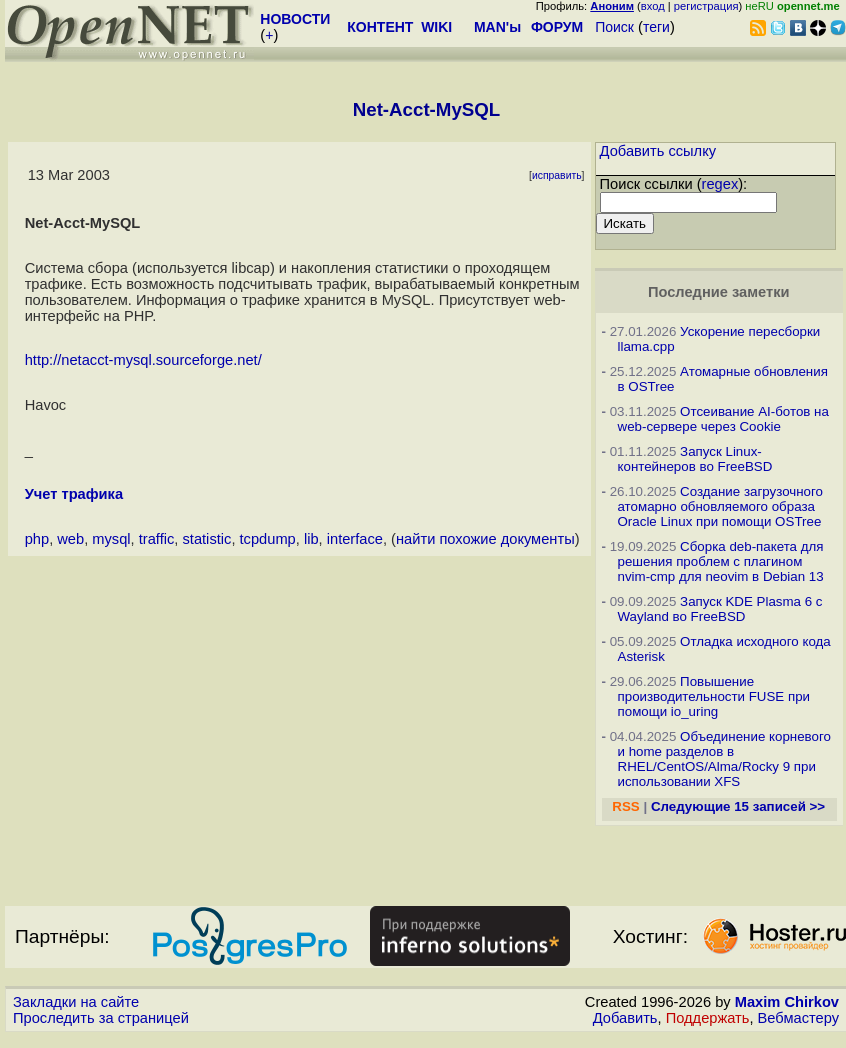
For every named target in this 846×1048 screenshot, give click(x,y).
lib (311, 539)
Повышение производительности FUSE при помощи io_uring (714, 696)
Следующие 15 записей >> (738, 806)
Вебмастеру (798, 1018)
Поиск (614, 27)
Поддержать (708, 1018)
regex (720, 184)
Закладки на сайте (76, 1002)
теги (656, 27)
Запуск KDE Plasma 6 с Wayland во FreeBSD (720, 609)
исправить (557, 175)
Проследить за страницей (101, 1018)
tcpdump (268, 539)
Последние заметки (719, 292)
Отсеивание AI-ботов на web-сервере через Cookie (723, 419)
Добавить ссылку (658, 151)
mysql (111, 539)
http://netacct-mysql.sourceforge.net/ (143, 360)
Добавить (625, 1018)
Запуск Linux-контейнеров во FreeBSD (695, 459)
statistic (207, 539)
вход (653, 6)
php (37, 539)
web (70, 539)
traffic (157, 539)
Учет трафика (74, 494)
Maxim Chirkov (787, 1002)
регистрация (706, 6)
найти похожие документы (485, 539)
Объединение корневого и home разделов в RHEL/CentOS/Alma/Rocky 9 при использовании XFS (724, 759)
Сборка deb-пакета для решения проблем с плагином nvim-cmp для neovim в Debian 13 (721, 561)
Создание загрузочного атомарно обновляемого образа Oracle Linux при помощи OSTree (721, 506)
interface (355, 539)
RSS (625, 806)
